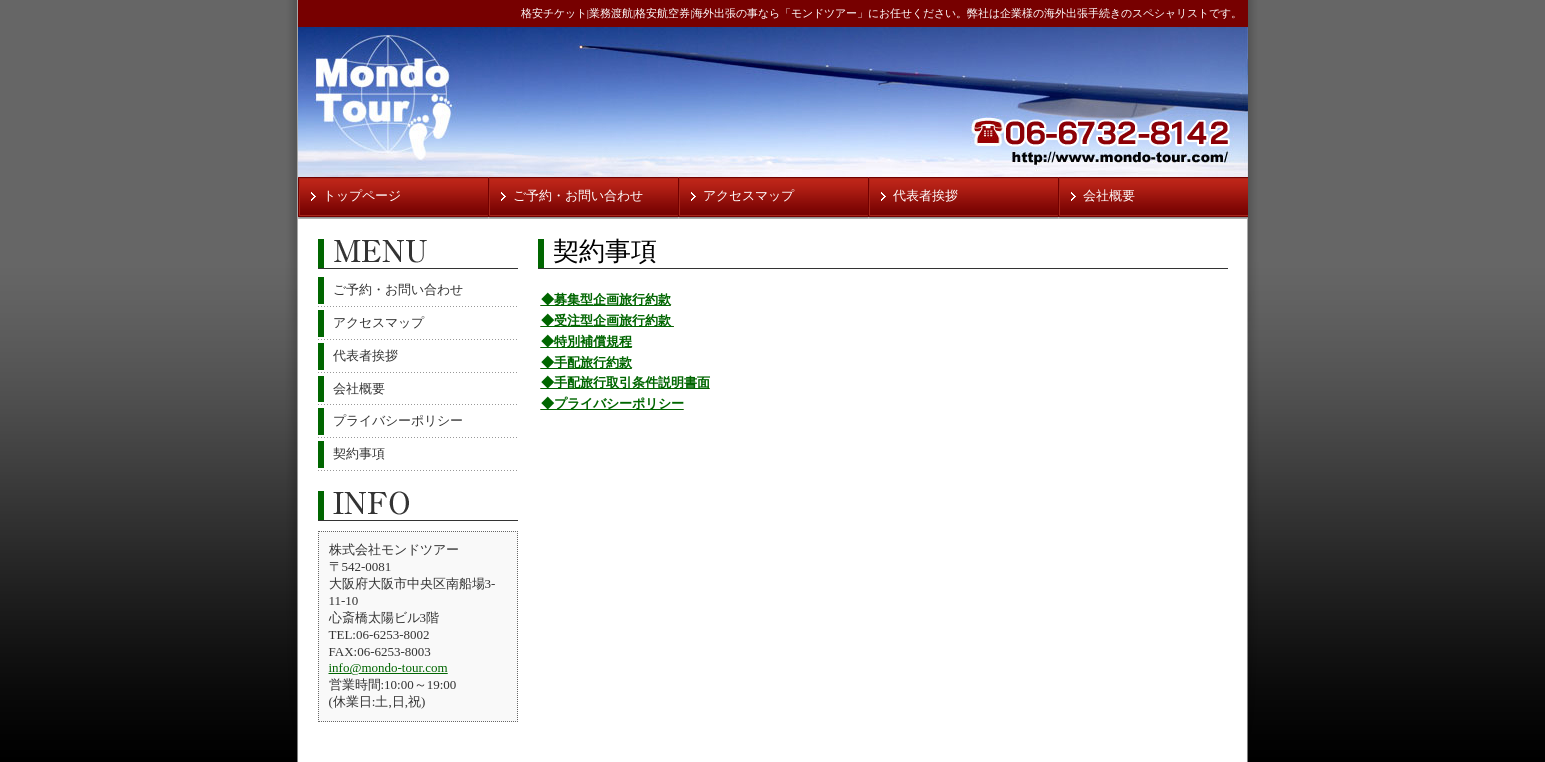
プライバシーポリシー (398, 420)
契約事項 (359, 453)
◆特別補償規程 (586, 341)
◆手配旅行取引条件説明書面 (625, 382)
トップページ (362, 195)
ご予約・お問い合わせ (578, 195)
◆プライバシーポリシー (612, 403)
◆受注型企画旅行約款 (607, 320)
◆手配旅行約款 (586, 362)
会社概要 (1109, 195)
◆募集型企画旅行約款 (606, 299)
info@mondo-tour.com (388, 667)
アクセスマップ (748, 195)
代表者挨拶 (925, 195)
